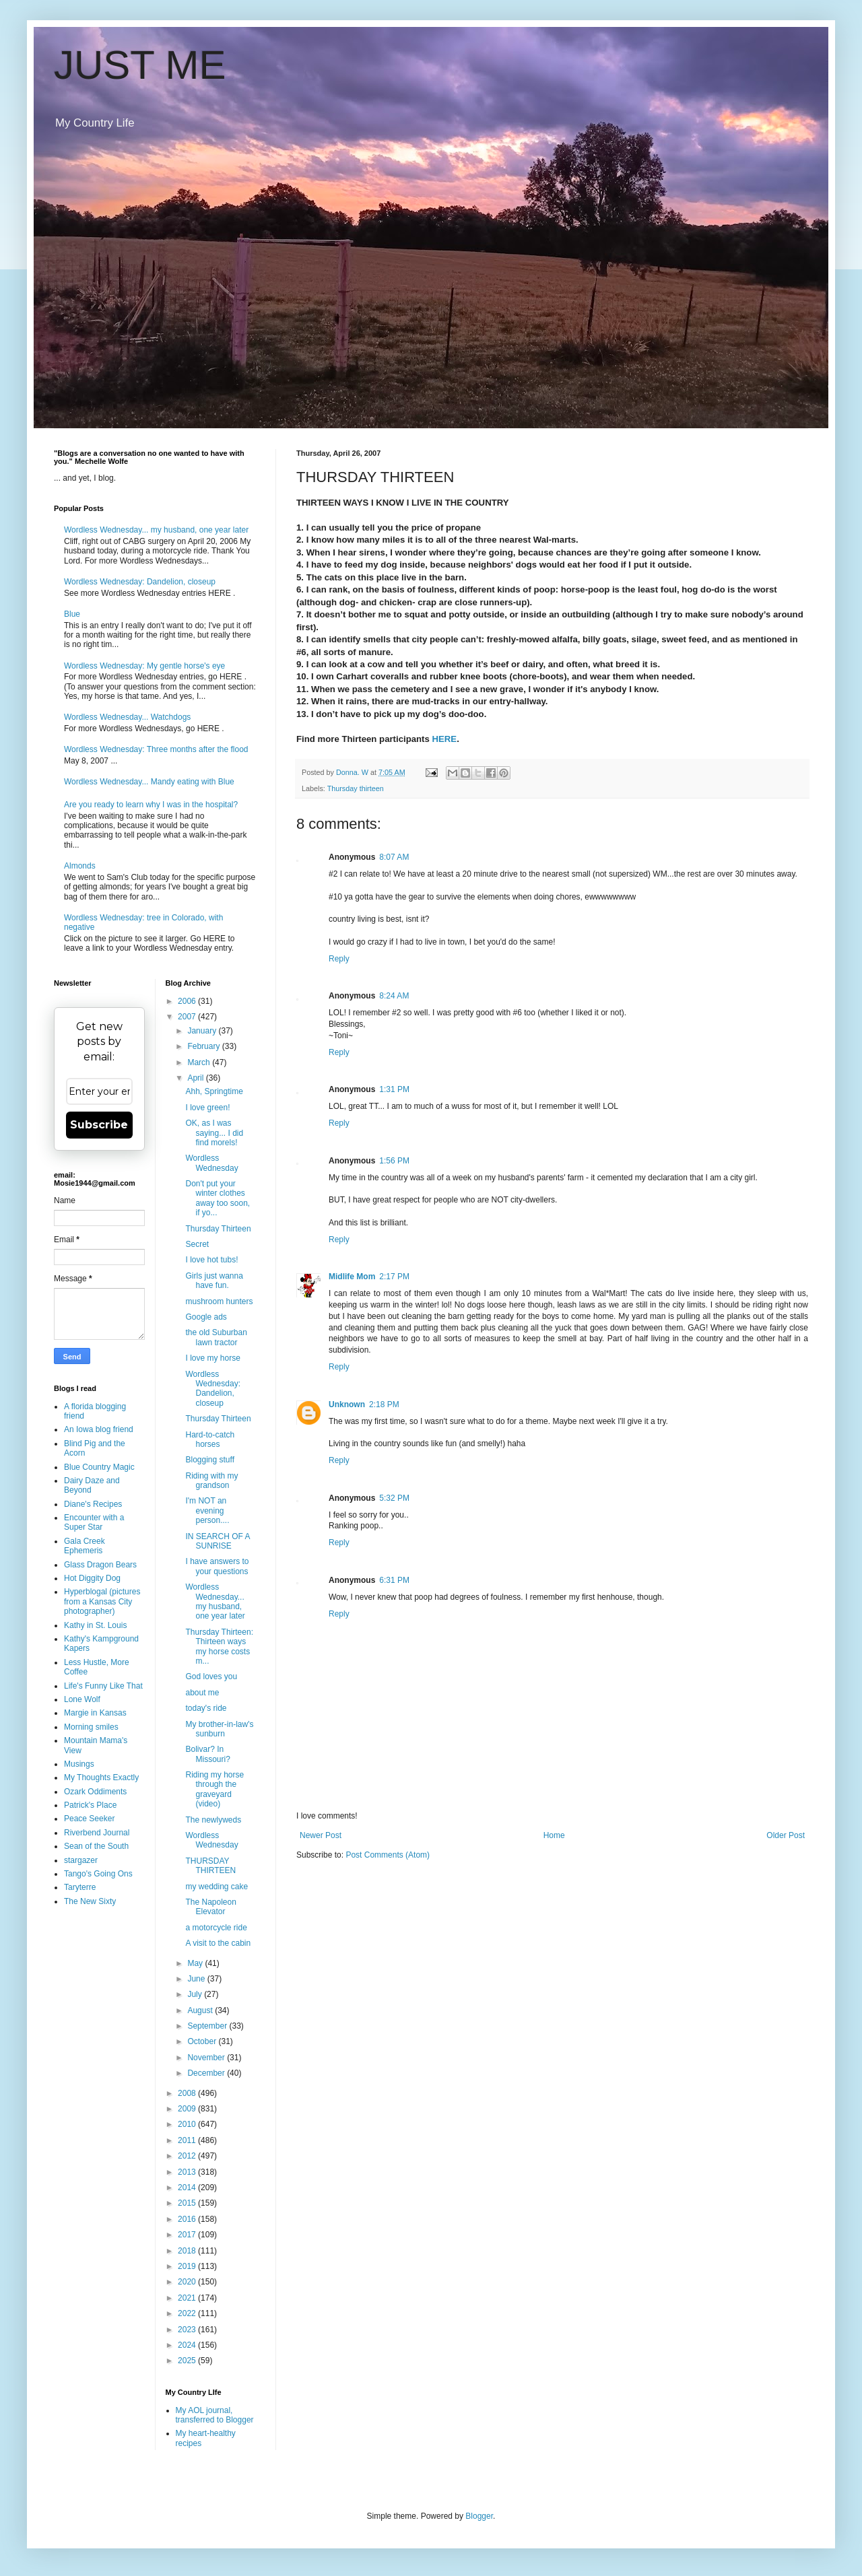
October (202, 2041)
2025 (188, 2360)
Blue (72, 614)
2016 (188, 2219)
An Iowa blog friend (98, 1429)
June (197, 1979)
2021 (188, 2298)
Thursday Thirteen (218, 1228)
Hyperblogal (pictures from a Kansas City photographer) (102, 1601)
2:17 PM (394, 1276)
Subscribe (99, 1124)
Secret (197, 1244)
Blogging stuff (209, 1459)
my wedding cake (216, 1886)
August (201, 2010)
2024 (188, 2345)
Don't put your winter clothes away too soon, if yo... (217, 1198)
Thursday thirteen (355, 788)
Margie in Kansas (95, 1713)
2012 (188, 2156)
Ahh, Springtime (213, 1091)
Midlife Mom (352, 1276)
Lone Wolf (82, 1699)
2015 (188, 2203)
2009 (188, 2108)
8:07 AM (394, 857)
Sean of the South (96, 1846)
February (204, 1046)
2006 (188, 1001)
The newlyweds (213, 1820)
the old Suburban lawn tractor (215, 1337)
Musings (79, 1764)
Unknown (347, 1404)
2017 (188, 2234)
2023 (188, 2329)
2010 (188, 2124)
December (207, 2073)
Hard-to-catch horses (209, 1439)
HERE (444, 739)
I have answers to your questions (216, 1566)
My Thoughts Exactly (101, 1777)
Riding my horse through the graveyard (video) (214, 1789)
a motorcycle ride (215, 1927)
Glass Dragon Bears (100, 1564)
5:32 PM (394, 1498)
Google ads (205, 1317)
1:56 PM (394, 1160)
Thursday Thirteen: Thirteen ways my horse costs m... (219, 1646)
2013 (188, 2172)
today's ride (205, 1708)
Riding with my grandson (211, 1480)
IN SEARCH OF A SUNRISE (217, 1541)
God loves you (211, 1676)
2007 (188, 1016)
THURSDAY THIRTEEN (210, 1865)
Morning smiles (91, 1727)
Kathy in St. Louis (95, 1625)
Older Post (785, 1835)
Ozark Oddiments (95, 1791)
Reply (339, 958)
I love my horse (212, 1358)
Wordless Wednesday (211, 1162)
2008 (188, 2093)
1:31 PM (394, 1089)
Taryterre (80, 1887)
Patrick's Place (90, 1805)
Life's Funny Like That (103, 1686)
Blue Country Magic (99, 1467)
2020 (188, 2281)
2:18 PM (384, 1404)
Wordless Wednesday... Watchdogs (127, 717)
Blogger (479, 2516)
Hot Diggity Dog (92, 1578)
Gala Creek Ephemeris (84, 1545)
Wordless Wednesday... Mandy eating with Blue (149, 781)
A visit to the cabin (218, 1943)
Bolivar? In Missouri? (207, 1753)
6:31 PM (394, 1580)
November (207, 2057)
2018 (188, 2251)
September (208, 2026)
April (196, 1078)
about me (202, 1692)
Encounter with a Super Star (94, 1522)
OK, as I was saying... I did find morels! (214, 1132)
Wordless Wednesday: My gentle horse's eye (144, 666)
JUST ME (140, 65)
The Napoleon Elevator (210, 1906)
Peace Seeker (89, 1818)
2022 (188, 2313)
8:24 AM (394, 996)
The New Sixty (90, 1901)
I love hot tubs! (211, 1259)
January (202, 1031)
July (195, 1994)
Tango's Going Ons (98, 1873)
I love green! (207, 1107)
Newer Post (320, 1835)
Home (554, 1835)
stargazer (81, 1860)
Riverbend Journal (96, 1832)
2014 (188, 2187)
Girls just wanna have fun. (213, 1280)
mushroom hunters (219, 1301)
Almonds (80, 866)
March (199, 1062)
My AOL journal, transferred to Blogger (215, 2415)
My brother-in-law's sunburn (219, 1729)
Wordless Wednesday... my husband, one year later (156, 530)
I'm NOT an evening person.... (207, 1510)
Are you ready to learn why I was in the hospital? (151, 804)
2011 (188, 2140)
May (196, 1963)
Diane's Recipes (93, 1504)
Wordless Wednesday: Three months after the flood (156, 749)
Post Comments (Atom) (387, 1855)
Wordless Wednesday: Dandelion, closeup (140, 581)
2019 (188, 2266)
